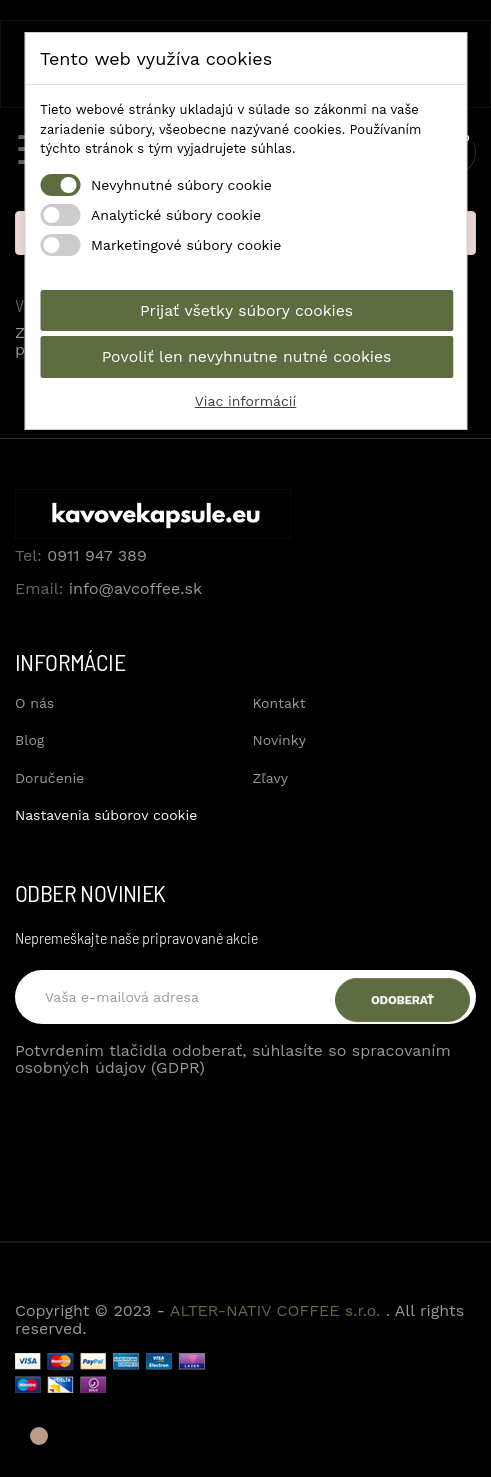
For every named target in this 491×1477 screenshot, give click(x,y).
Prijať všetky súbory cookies (246, 310)
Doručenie (49, 778)
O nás (34, 703)
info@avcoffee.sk (135, 588)
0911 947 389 (97, 555)
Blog (29, 740)
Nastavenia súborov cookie (106, 815)
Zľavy (270, 778)
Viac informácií (246, 402)
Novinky (279, 740)
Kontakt (279, 703)
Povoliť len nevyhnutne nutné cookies (246, 357)
